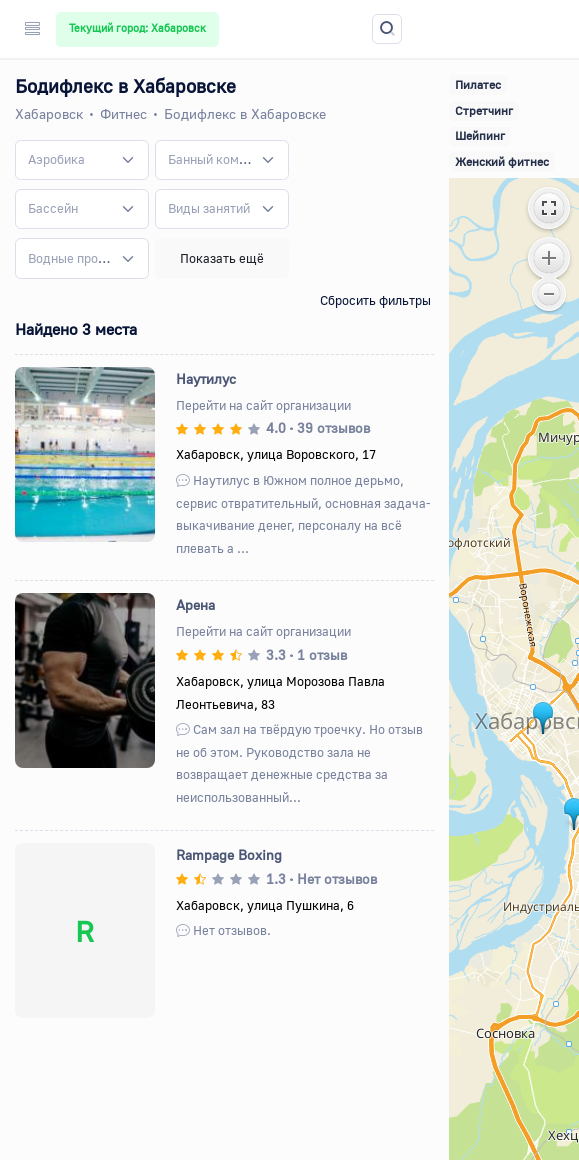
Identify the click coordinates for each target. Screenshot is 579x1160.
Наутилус (206, 378)
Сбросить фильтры (375, 300)
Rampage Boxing (229, 854)
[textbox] (56, 160)
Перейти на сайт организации (263, 405)
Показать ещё (222, 258)
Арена (195, 604)
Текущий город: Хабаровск (137, 28)
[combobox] (82, 160)
